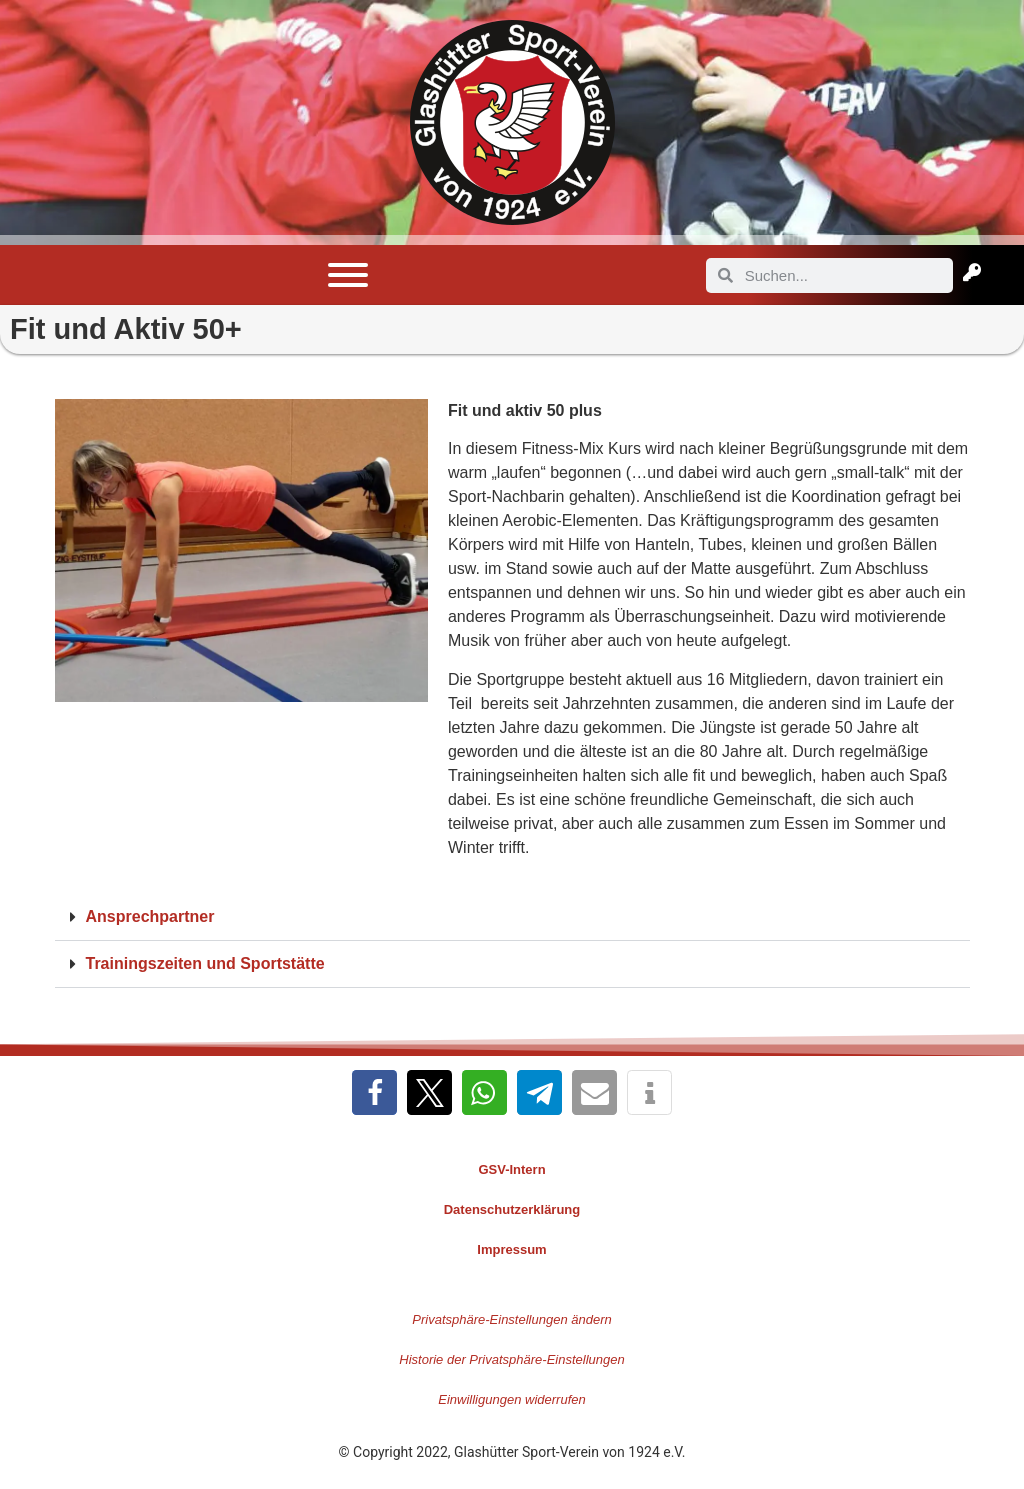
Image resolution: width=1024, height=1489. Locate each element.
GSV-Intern (511, 1169)
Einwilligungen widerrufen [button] (511, 1399)
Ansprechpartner (150, 916)
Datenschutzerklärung (512, 1209)
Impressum (511, 1249)
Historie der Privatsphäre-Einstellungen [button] (511, 1359)
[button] (512, 917)
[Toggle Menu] (348, 275)
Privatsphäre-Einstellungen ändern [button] (511, 1319)
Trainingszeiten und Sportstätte (205, 963)
